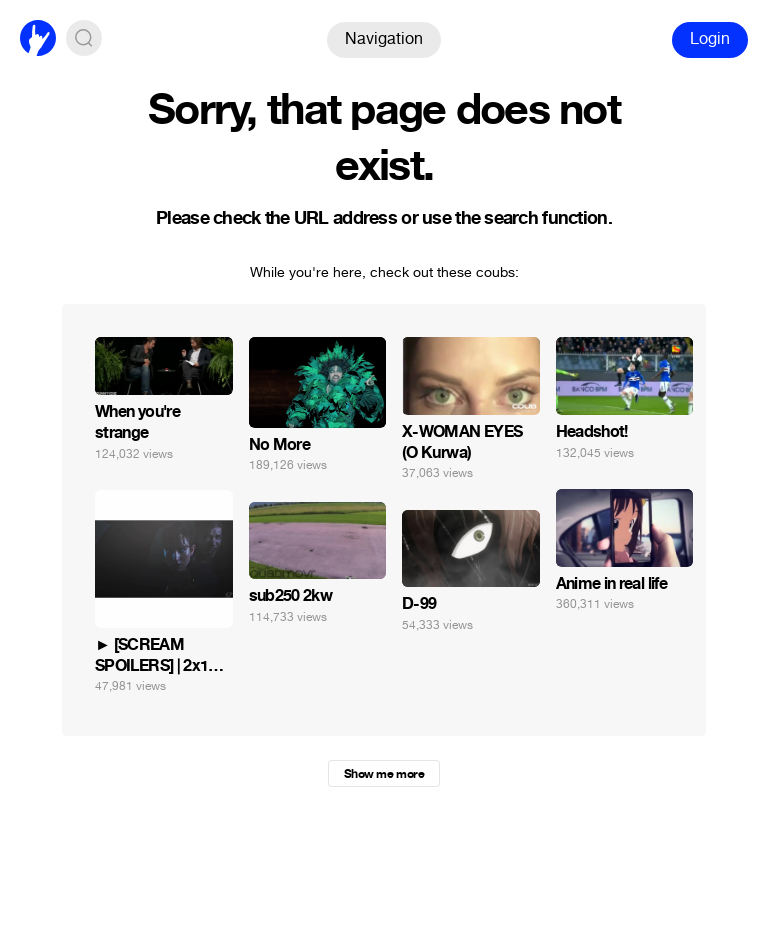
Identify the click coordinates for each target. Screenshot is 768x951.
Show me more (384, 774)
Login (710, 38)
